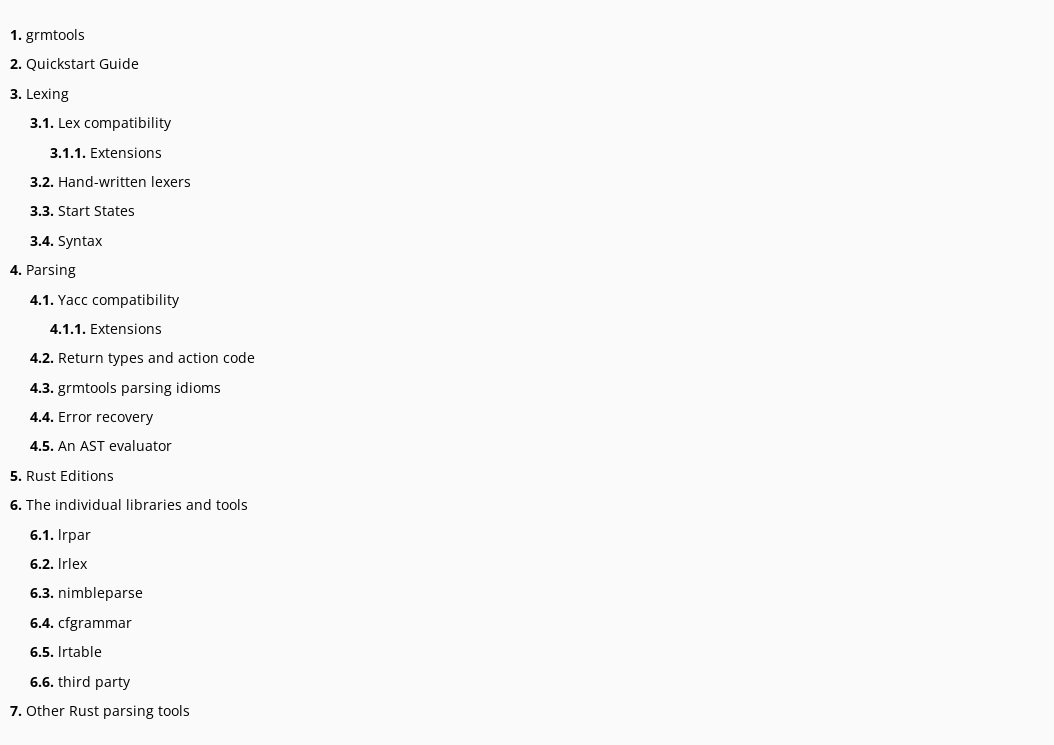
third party (80, 681)
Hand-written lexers (110, 181)
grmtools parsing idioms (125, 387)
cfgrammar (81, 622)
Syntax (66, 240)
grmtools (47, 34)
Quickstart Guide (74, 63)
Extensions (106, 152)
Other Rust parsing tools (100, 710)
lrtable (66, 651)
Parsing (43, 269)
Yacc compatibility (104, 299)
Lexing (39, 93)
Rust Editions (62, 475)
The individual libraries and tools (129, 504)
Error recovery (91, 416)
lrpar (60, 534)
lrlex (58, 563)
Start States (82, 210)
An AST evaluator (101, 445)
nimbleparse (86, 592)
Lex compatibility (100, 122)
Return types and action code (142, 357)
